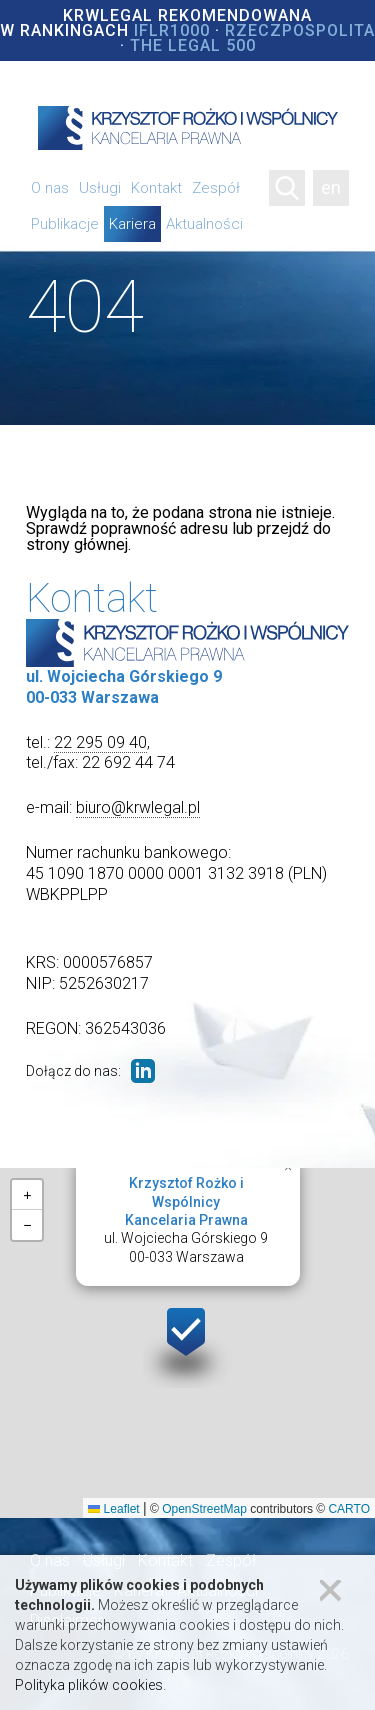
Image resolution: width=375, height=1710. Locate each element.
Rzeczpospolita (300, 30)
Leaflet (113, 1509)
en (331, 187)
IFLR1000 (172, 30)
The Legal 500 (193, 45)
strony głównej (77, 544)
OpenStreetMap (204, 1509)
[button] (188, 1343)
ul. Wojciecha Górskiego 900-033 (186, 1220)
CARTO (349, 1509)
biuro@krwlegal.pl (138, 807)
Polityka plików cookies (89, 1685)
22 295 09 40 (100, 742)
